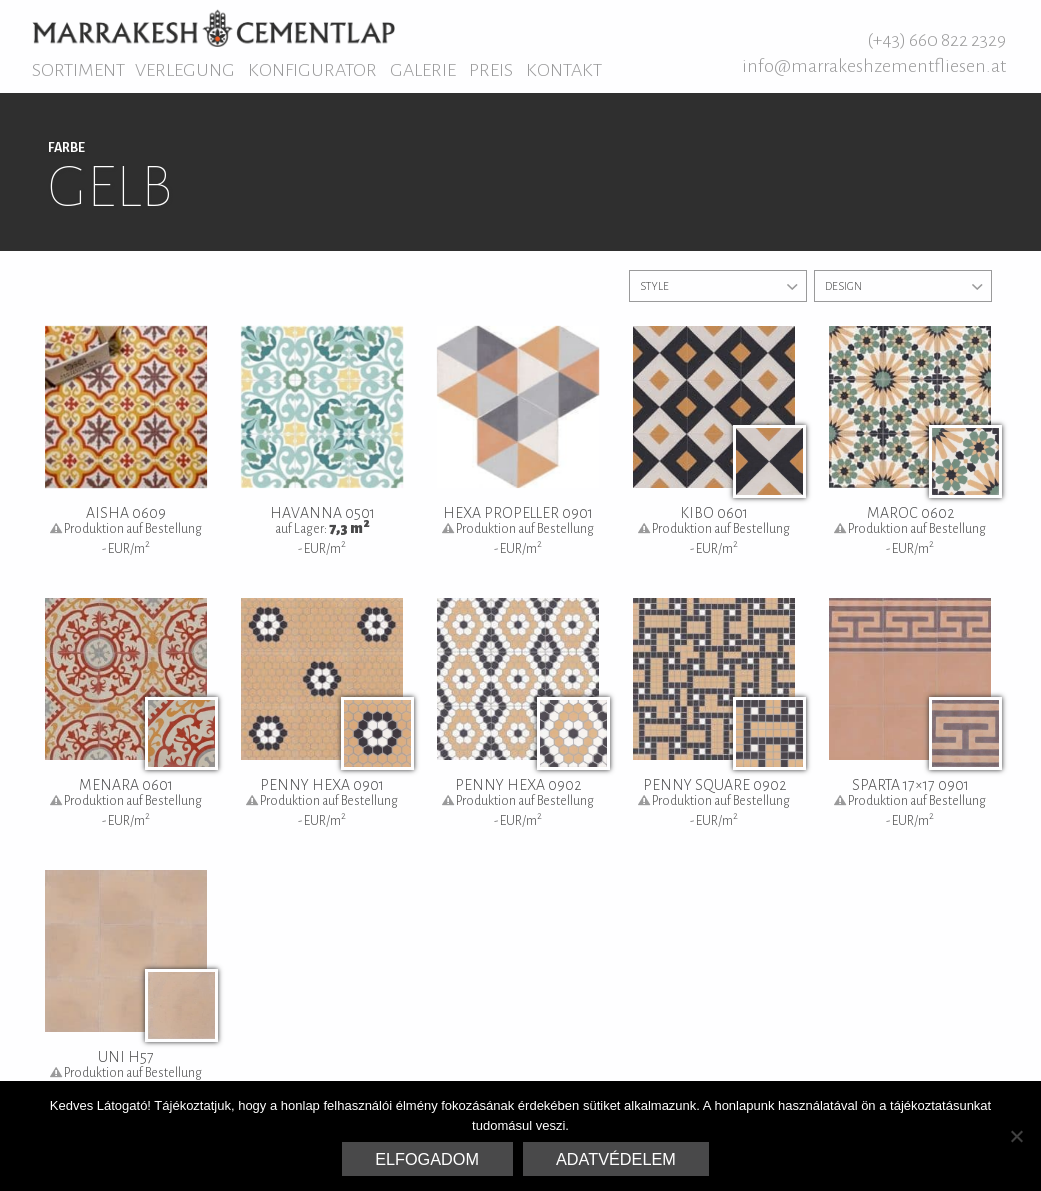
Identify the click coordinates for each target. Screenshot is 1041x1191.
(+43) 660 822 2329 (936, 40)
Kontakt (564, 70)
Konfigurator (312, 70)
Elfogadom (427, 1159)
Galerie (423, 70)
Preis (491, 70)
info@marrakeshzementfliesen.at (874, 66)
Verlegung (185, 70)
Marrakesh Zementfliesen (213, 28)
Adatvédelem (616, 1159)
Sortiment (78, 70)
